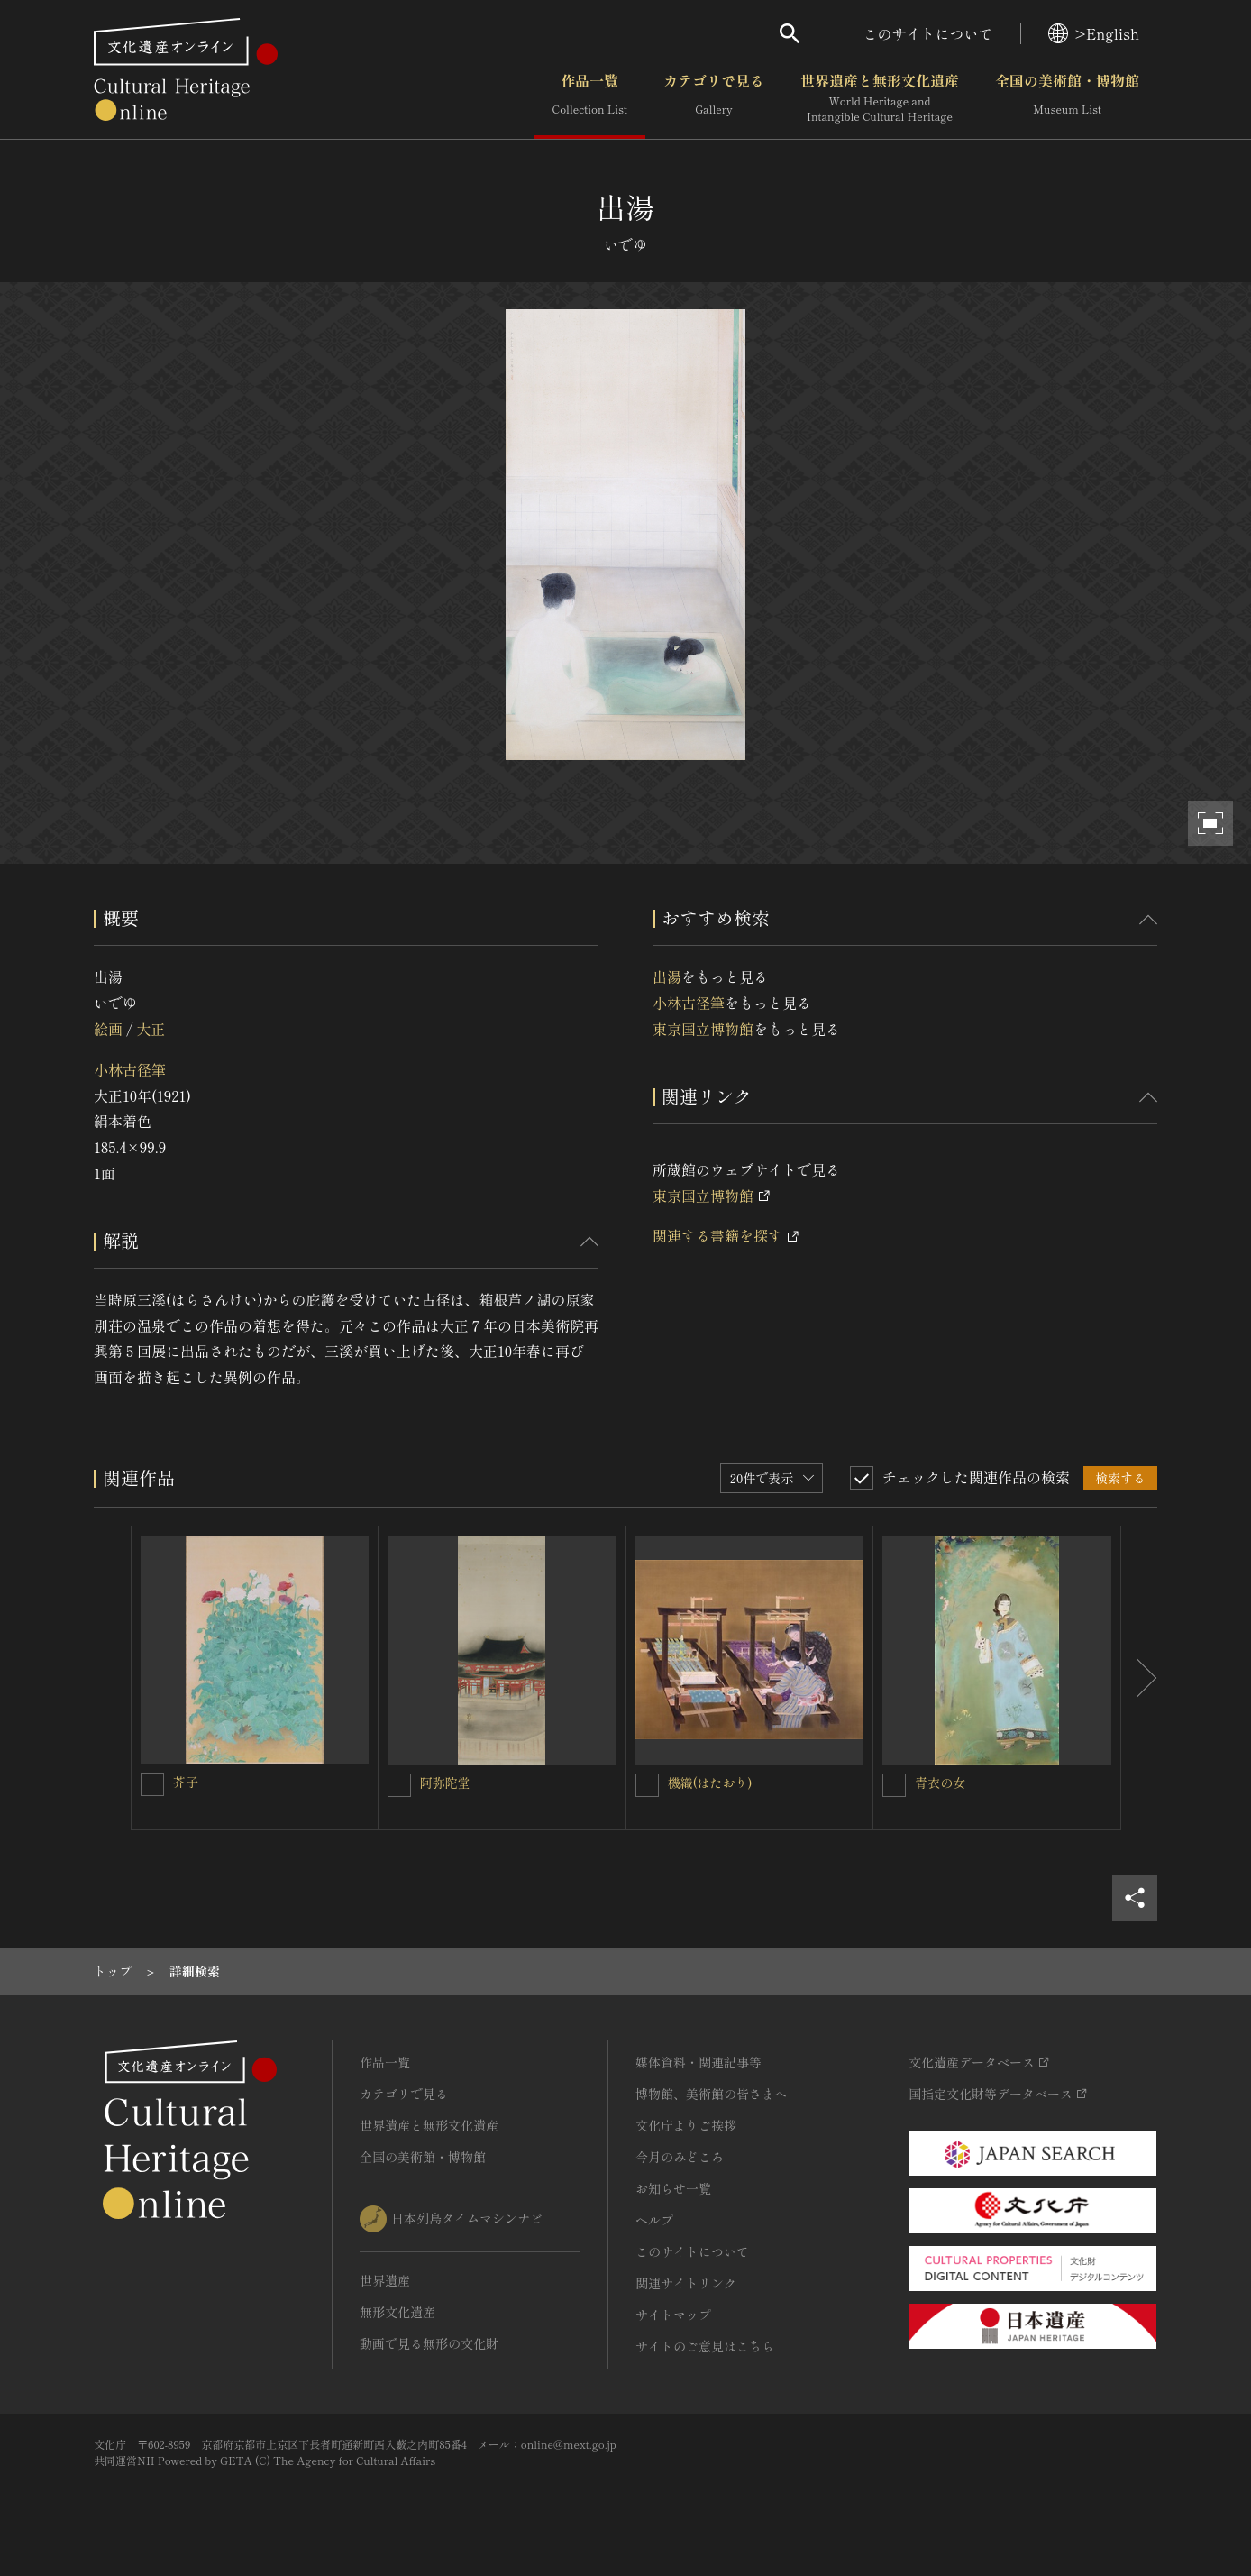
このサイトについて (928, 33)
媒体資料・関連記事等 (698, 2062)
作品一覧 (589, 98)
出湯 (667, 976)
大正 (150, 1029)
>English (1093, 33)
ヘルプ (654, 2220)
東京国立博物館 (703, 1029)
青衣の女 (940, 1783)
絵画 (108, 1029)
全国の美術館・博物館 (1067, 98)
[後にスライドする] (1139, 1678)
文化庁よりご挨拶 (685, 2125)
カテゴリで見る (713, 98)
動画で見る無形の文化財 (429, 2343)
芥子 (185, 1782)
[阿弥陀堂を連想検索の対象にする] (399, 1785)
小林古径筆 (130, 1069)
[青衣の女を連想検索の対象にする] (894, 1785)
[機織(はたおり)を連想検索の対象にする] (647, 1785)
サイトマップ (673, 2315)
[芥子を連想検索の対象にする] (152, 1784)
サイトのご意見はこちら (704, 2346)
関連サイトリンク (685, 2283)
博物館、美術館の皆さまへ (711, 2094)
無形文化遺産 (397, 2312)
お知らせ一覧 (673, 2188)
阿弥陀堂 (445, 1783)
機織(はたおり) (710, 1783)
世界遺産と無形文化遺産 (879, 98)
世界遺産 (385, 2280)
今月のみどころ (679, 2157)
